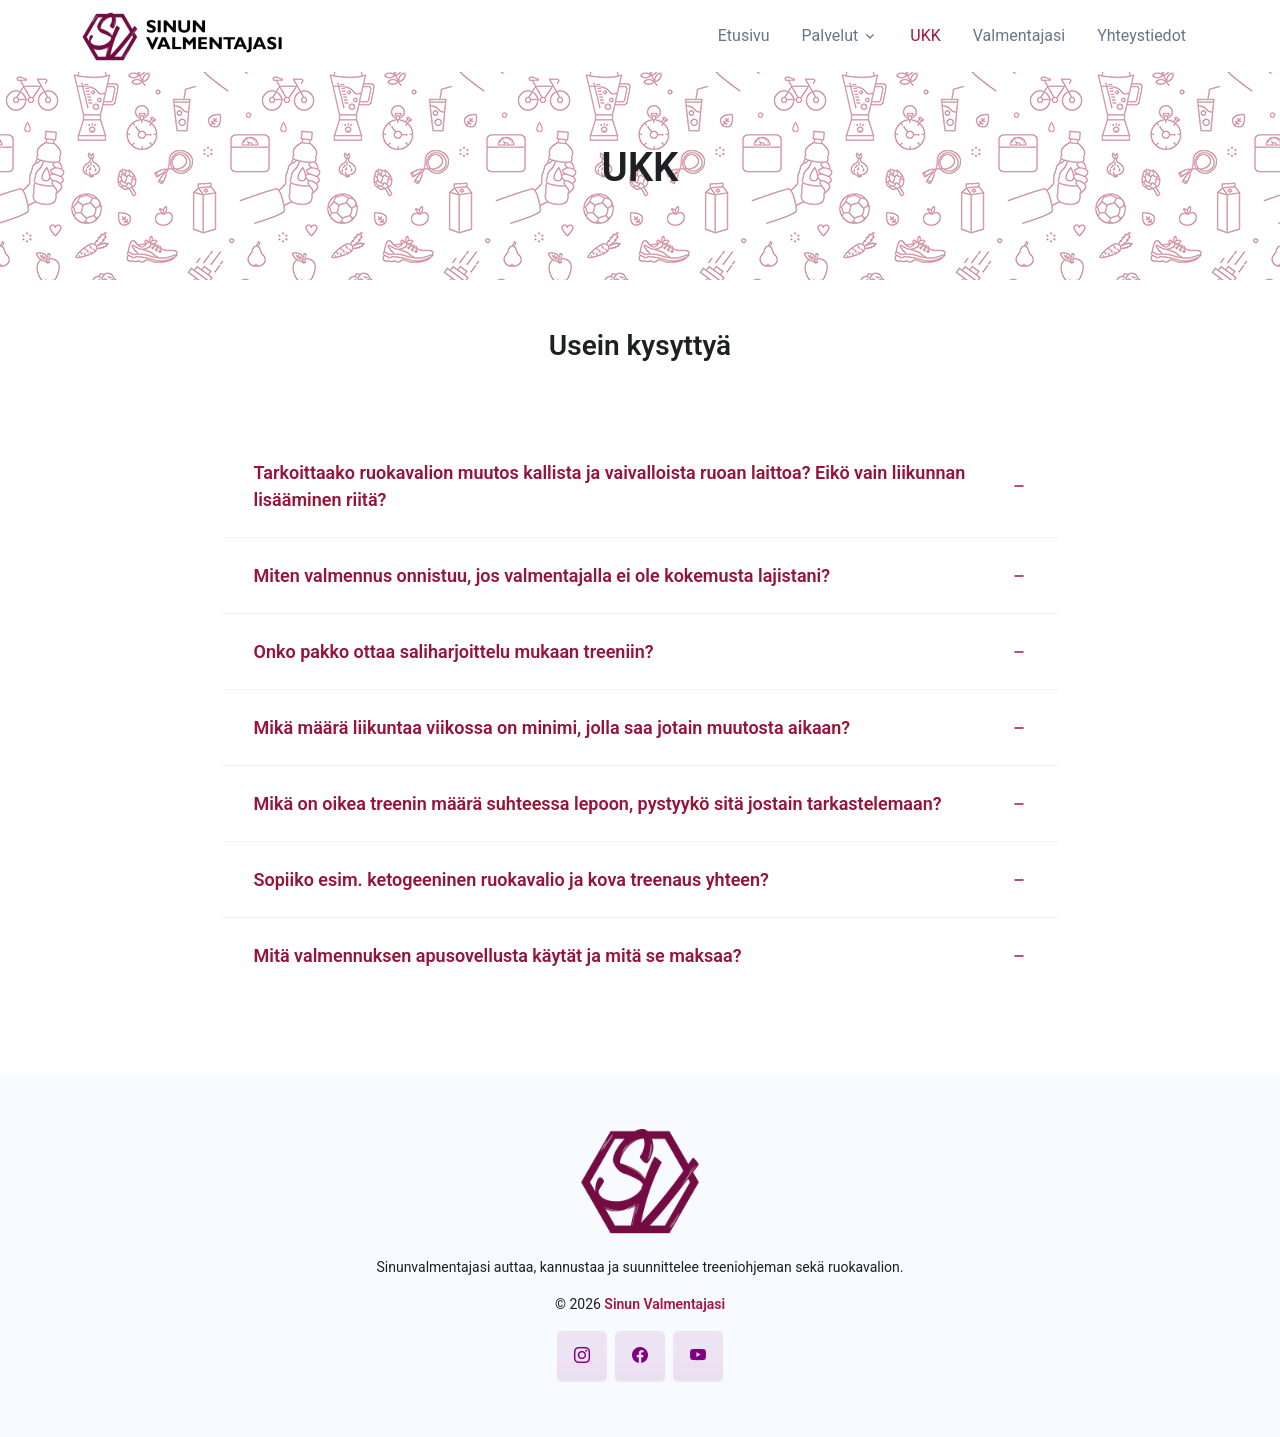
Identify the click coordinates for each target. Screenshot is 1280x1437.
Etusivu (744, 35)
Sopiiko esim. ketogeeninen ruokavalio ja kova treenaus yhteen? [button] (511, 879)
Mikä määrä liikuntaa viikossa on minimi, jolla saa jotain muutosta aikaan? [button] (552, 727)
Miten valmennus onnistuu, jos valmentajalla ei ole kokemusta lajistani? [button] (542, 575)
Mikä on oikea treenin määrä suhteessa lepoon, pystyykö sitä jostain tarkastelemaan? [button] (598, 803)
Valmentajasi (1019, 35)
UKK (925, 35)
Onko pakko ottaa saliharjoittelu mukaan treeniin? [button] (454, 651)
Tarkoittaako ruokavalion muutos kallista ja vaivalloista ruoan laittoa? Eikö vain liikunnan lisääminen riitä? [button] (610, 486)
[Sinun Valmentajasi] (183, 34)
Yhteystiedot (1141, 35)
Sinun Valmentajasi (664, 1304)
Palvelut (830, 35)
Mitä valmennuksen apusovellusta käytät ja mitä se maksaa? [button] (498, 955)
